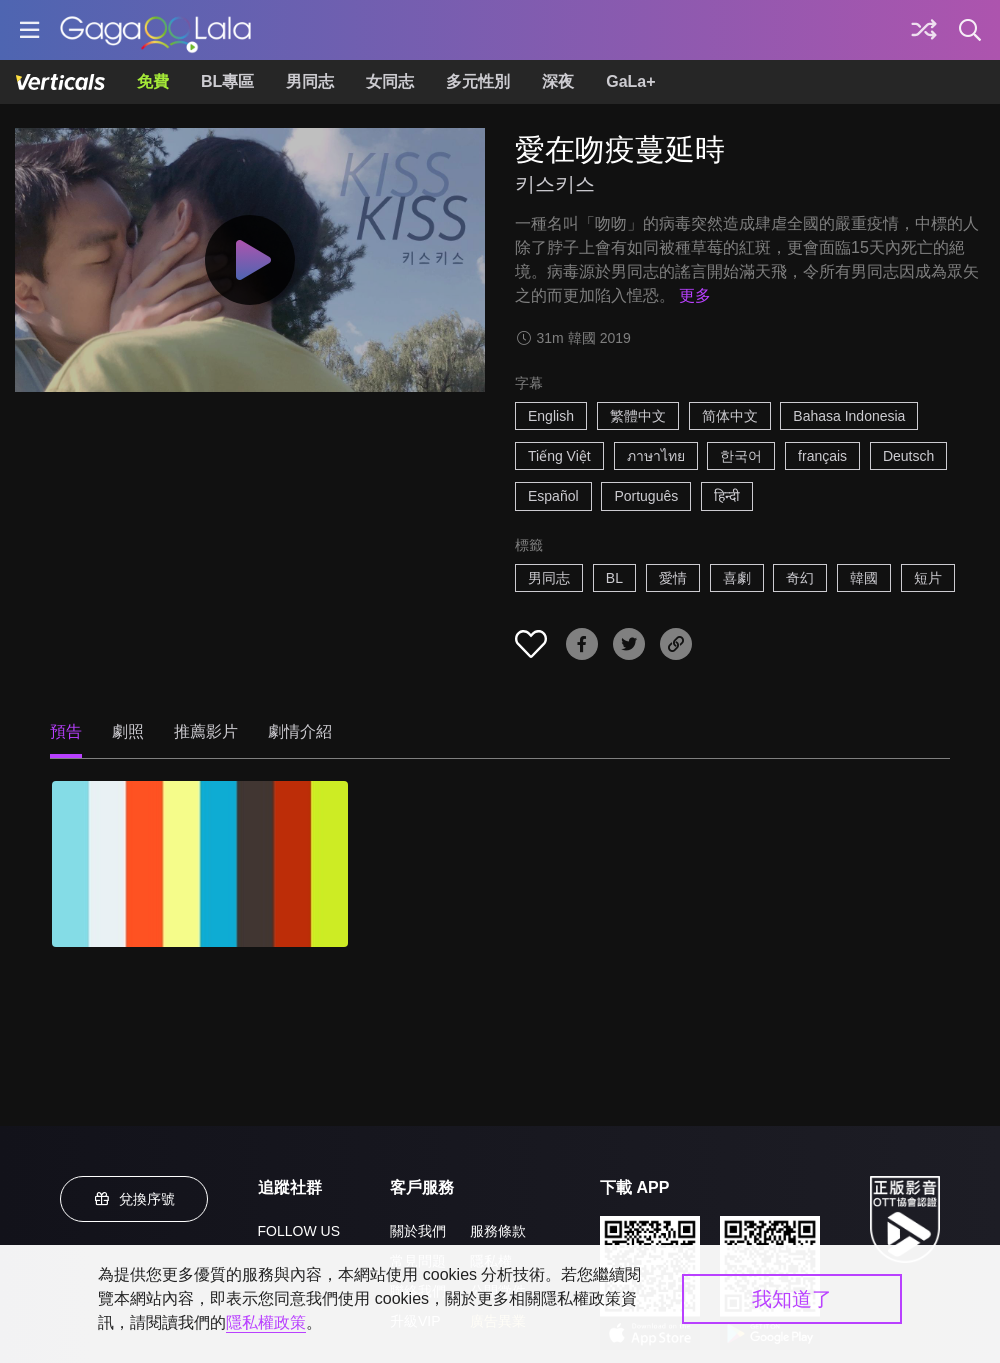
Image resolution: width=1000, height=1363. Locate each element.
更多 (695, 295)
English (551, 416)
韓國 (864, 578)
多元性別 (478, 81)
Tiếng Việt (559, 456)
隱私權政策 (266, 1322)
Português (646, 496)
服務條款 (498, 1231)
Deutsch (908, 456)
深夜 (558, 81)
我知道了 (792, 1299)
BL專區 (227, 81)
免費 (153, 81)
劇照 (128, 731)
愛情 (673, 578)
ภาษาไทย (656, 456)
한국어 (741, 456)
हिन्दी (727, 496)
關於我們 (418, 1231)
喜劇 (737, 578)
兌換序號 (134, 1199)
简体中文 (730, 416)
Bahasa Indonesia (849, 416)
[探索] (924, 30)
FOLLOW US (299, 1231)
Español (553, 496)
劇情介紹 (300, 731)
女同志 (390, 81)
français (822, 456)
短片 (928, 578)
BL (614, 578)
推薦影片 (206, 731)
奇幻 (800, 578)
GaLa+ (630, 81)
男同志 (310, 81)
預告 (66, 731)
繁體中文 (638, 416)
